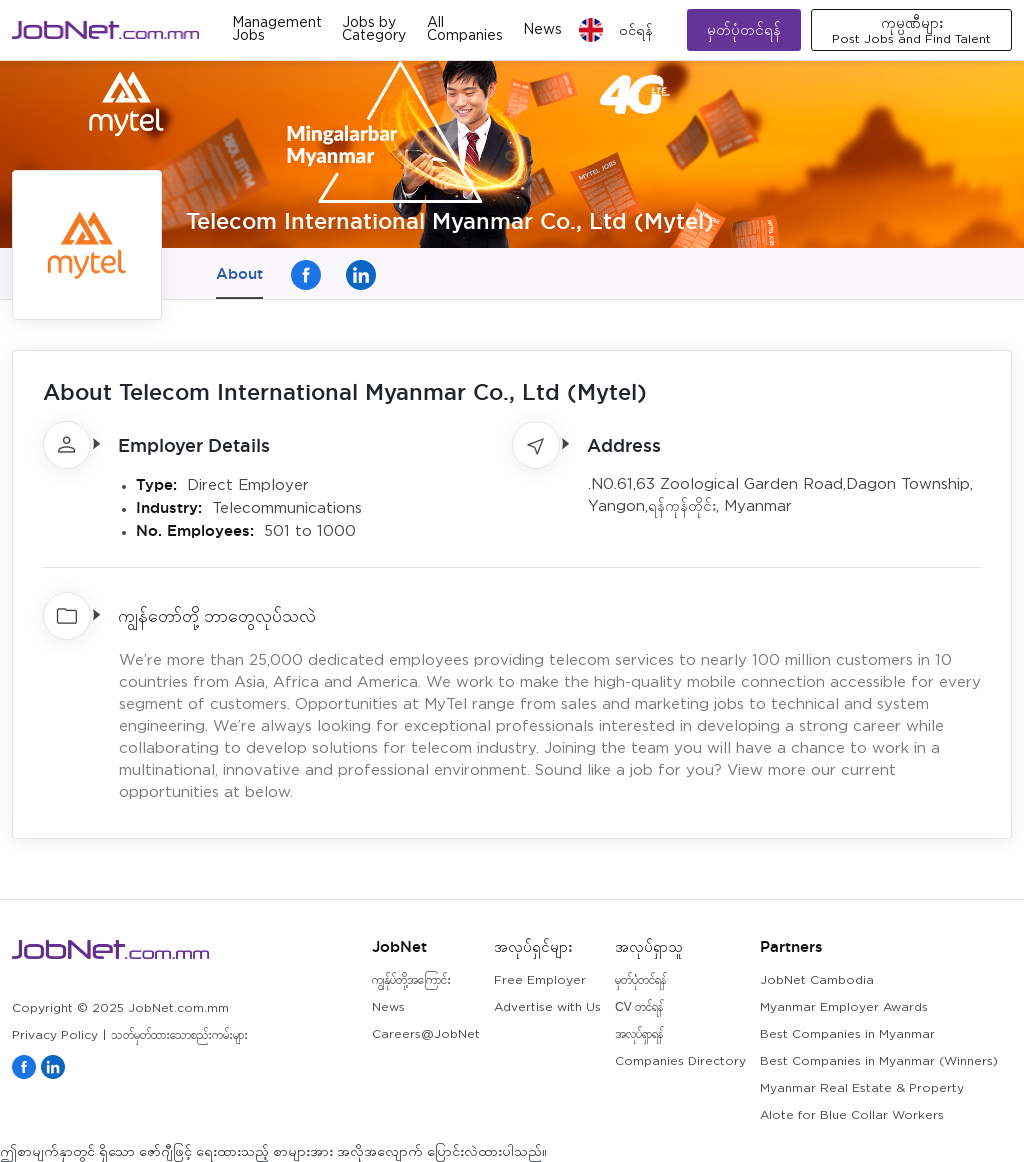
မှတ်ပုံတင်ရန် (744, 29)
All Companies (465, 29)
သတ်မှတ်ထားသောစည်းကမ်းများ (179, 1035)
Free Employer (540, 980)
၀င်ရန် (636, 30)
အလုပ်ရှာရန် (639, 1034)
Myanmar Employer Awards (844, 1007)
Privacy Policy (55, 1035)
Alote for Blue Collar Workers (852, 1115)
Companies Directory (680, 1061)
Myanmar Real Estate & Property (862, 1088)
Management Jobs (277, 29)
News (542, 30)
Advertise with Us (547, 1007)
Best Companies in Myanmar (847, 1034)
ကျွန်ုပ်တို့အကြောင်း (411, 980)
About (239, 273)
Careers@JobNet (426, 1034)
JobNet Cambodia (817, 980)
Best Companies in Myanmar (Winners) (879, 1061)
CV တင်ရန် (639, 1007)
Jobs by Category (374, 29)
